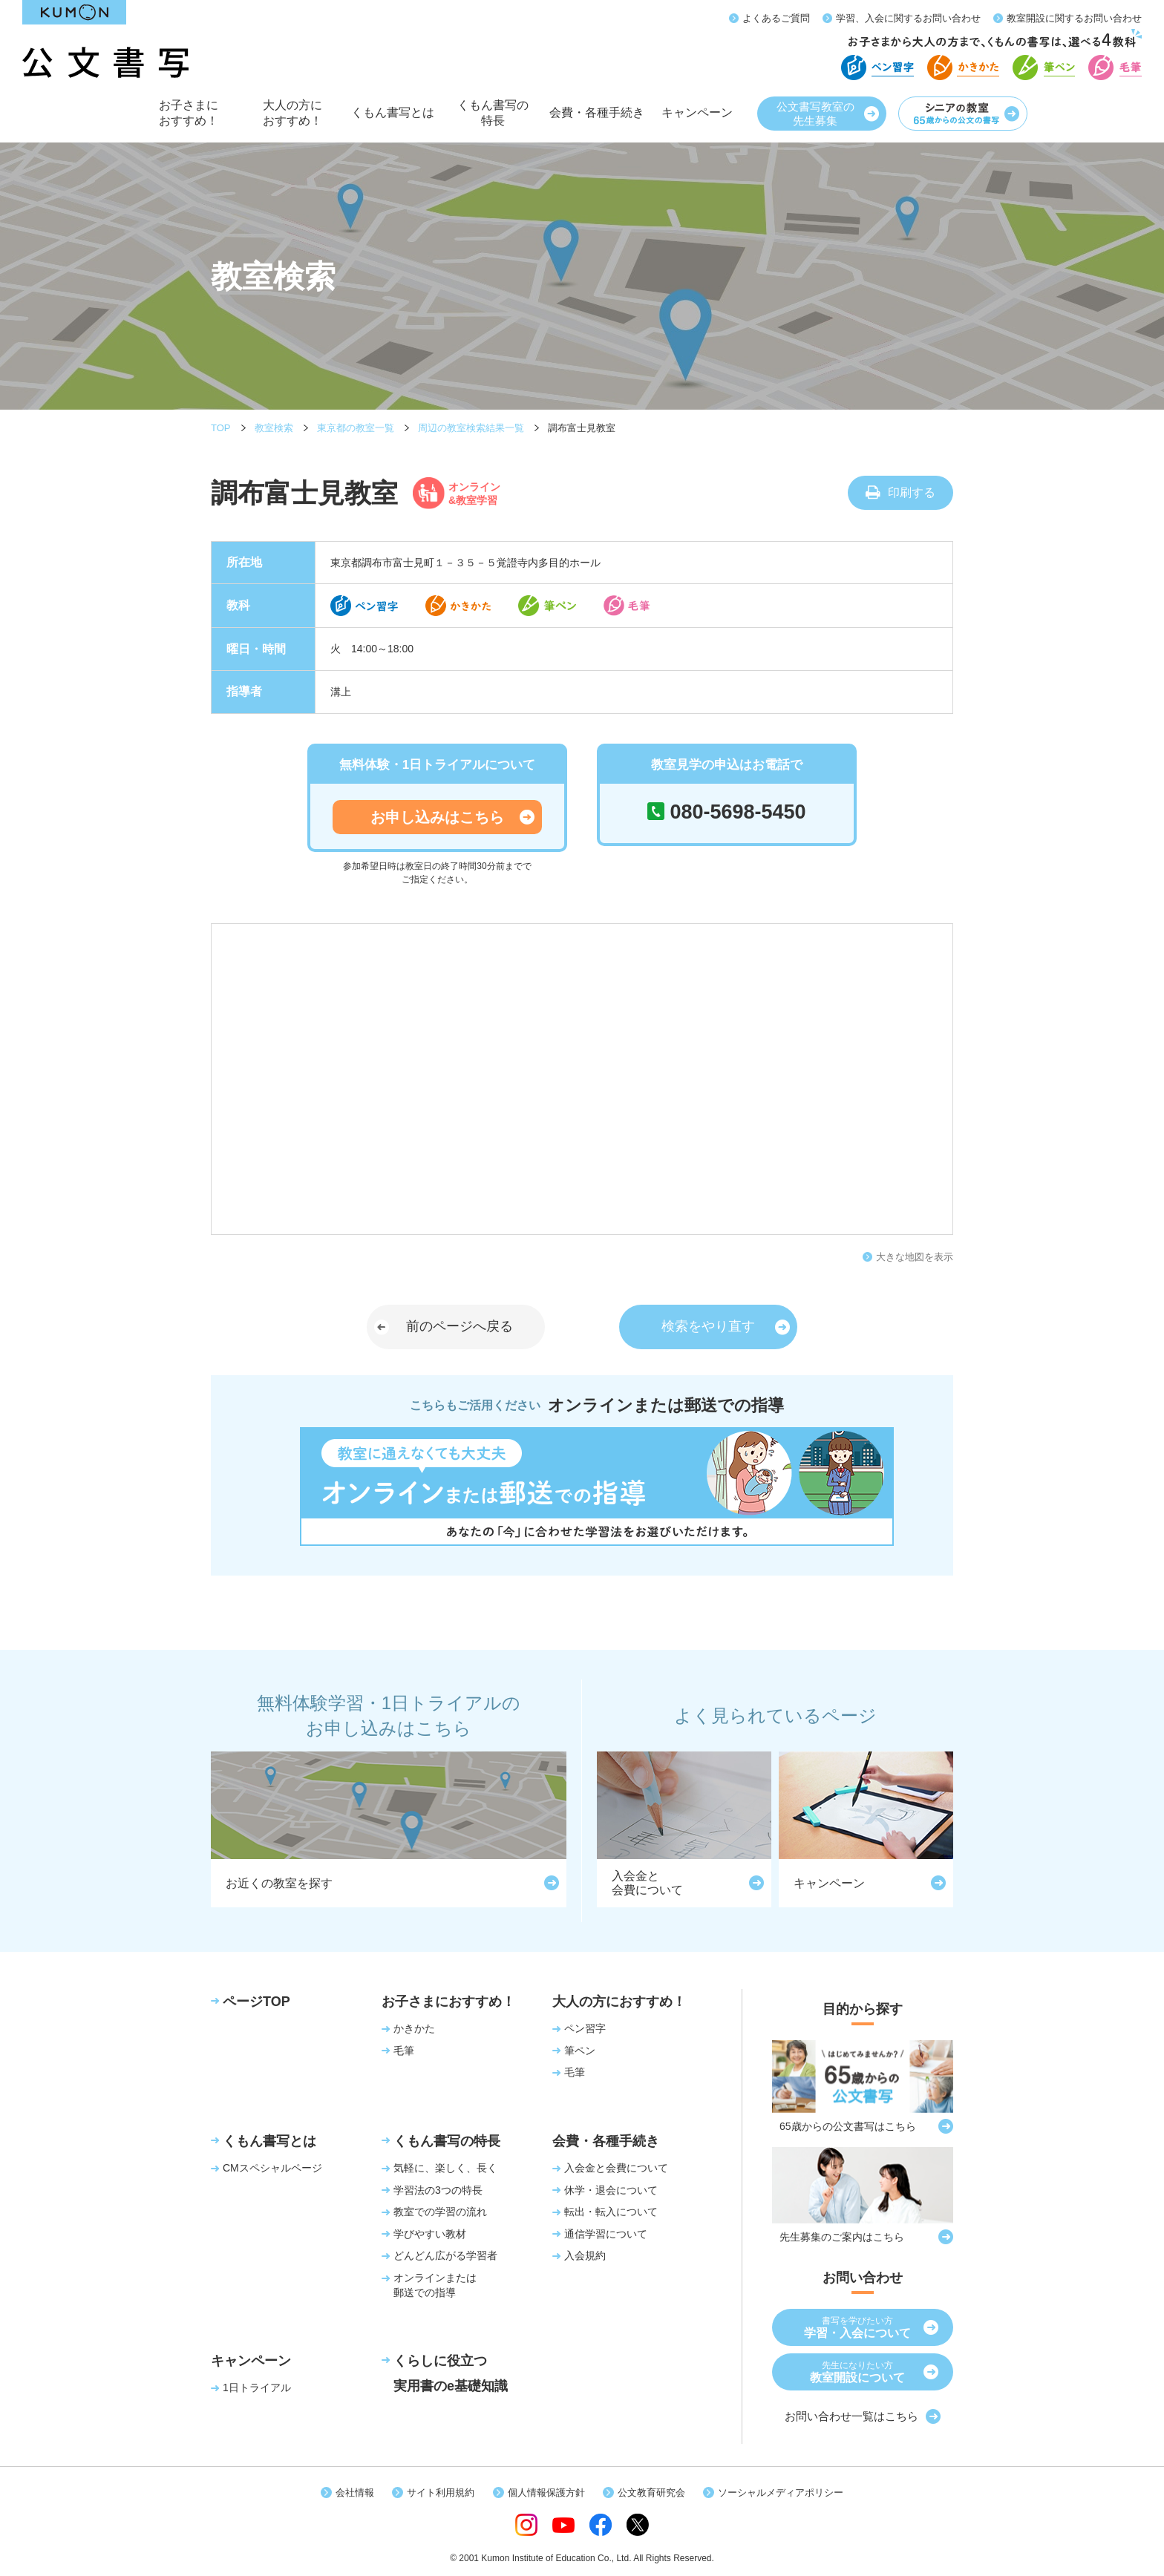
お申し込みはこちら (437, 817)
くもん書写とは (392, 121)
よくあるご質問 (776, 18)
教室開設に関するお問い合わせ (1074, 18)
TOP (221, 427)
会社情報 (355, 2492)
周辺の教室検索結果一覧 (471, 427)
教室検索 (274, 427)
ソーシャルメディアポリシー (780, 2492)
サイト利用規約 (440, 2492)
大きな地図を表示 (914, 1256)
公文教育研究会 (651, 2492)
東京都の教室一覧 (355, 427)
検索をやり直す (708, 1326)
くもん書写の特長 (493, 118)
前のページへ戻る (459, 1326)
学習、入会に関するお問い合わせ (908, 18)
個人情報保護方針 (546, 2492)
